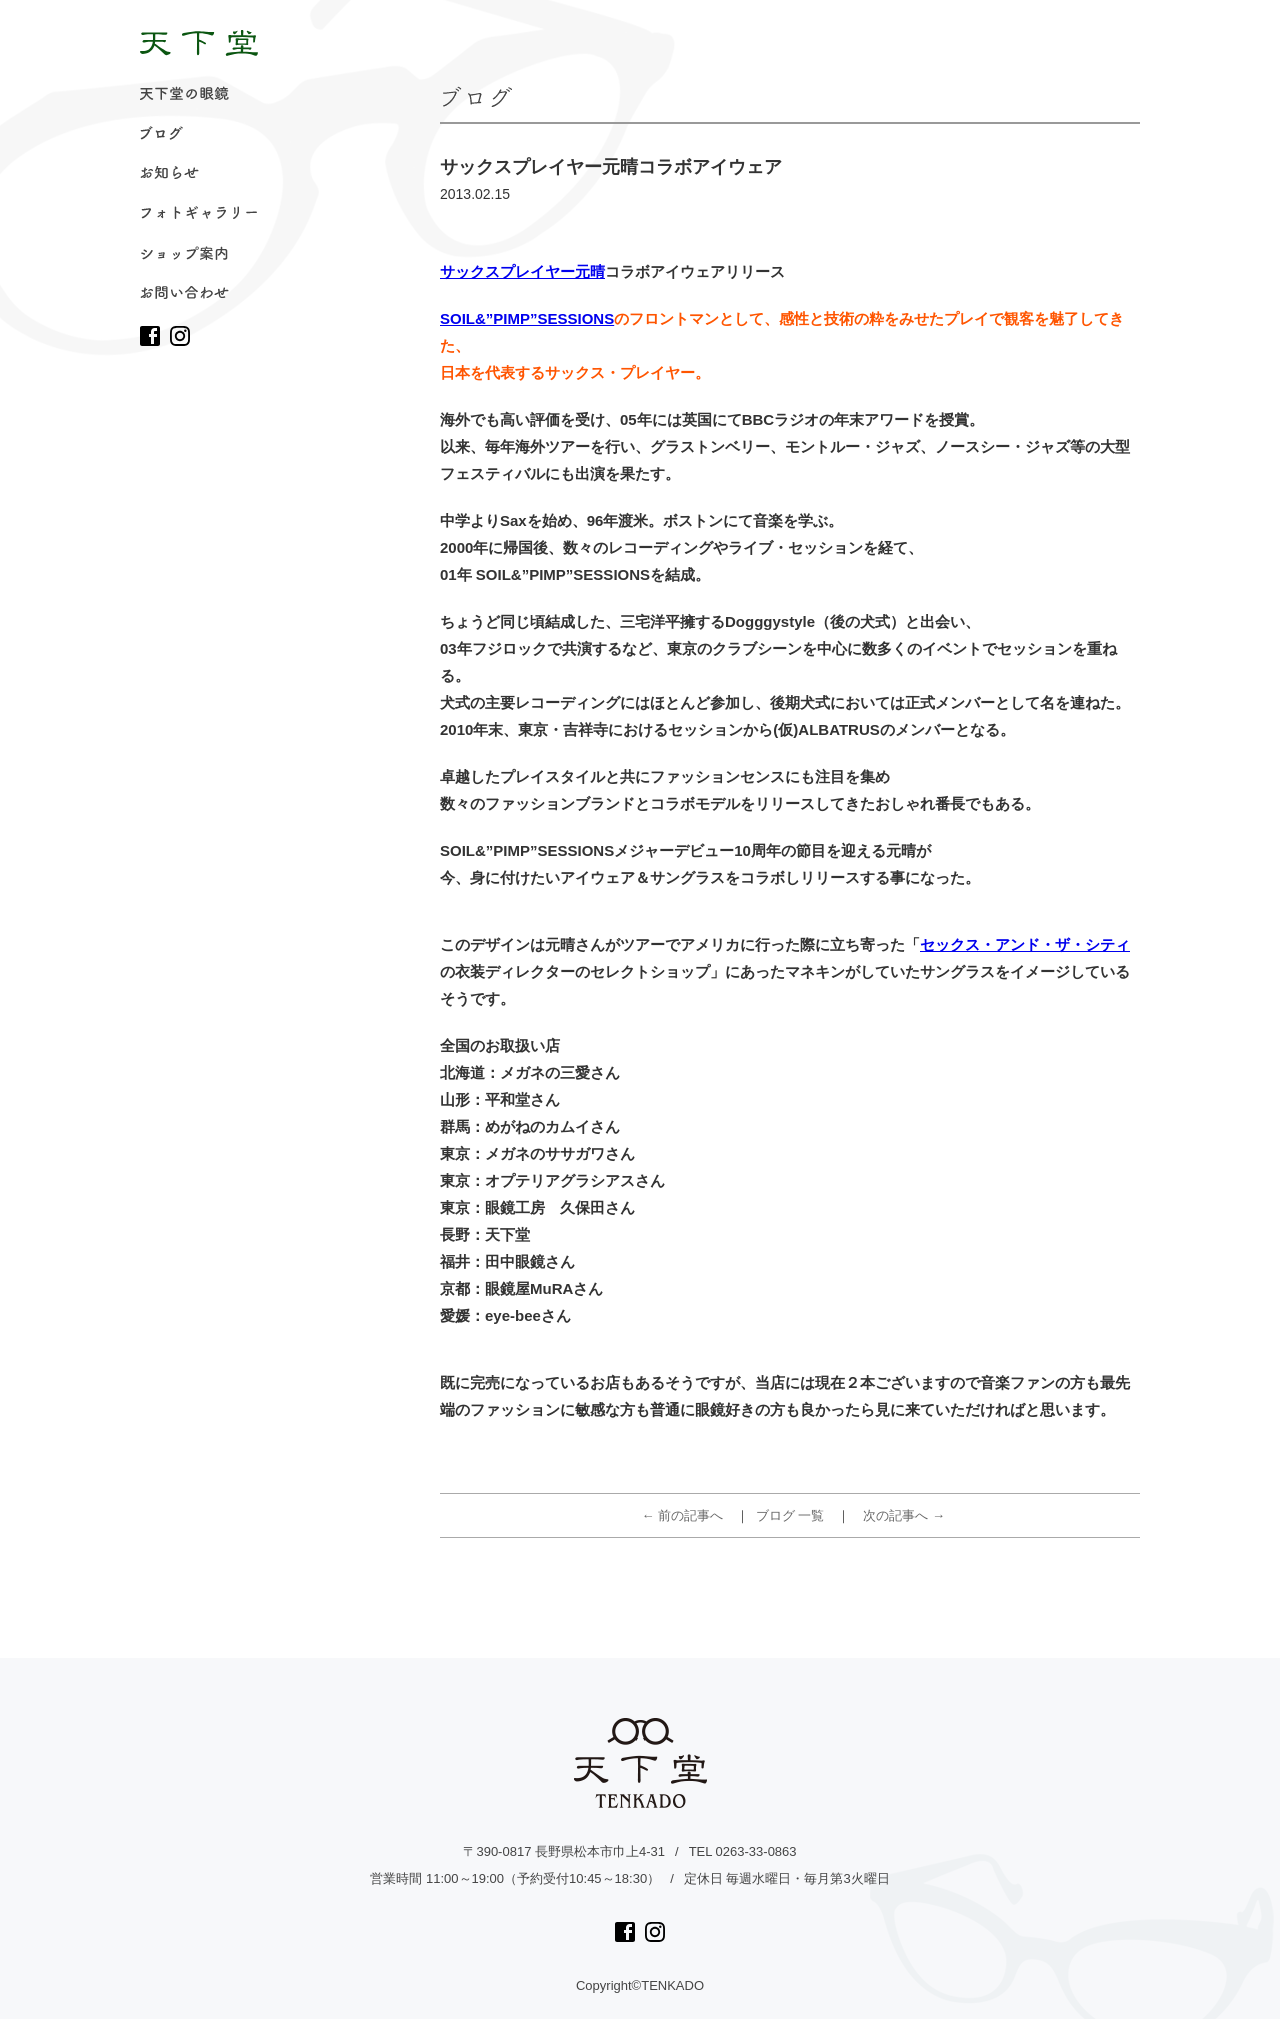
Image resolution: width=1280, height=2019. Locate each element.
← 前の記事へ (683, 1515)
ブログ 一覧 (790, 1515)
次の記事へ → (904, 1515)
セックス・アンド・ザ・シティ (1025, 944)
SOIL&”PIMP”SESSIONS (527, 318)
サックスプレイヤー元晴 (522, 271)
